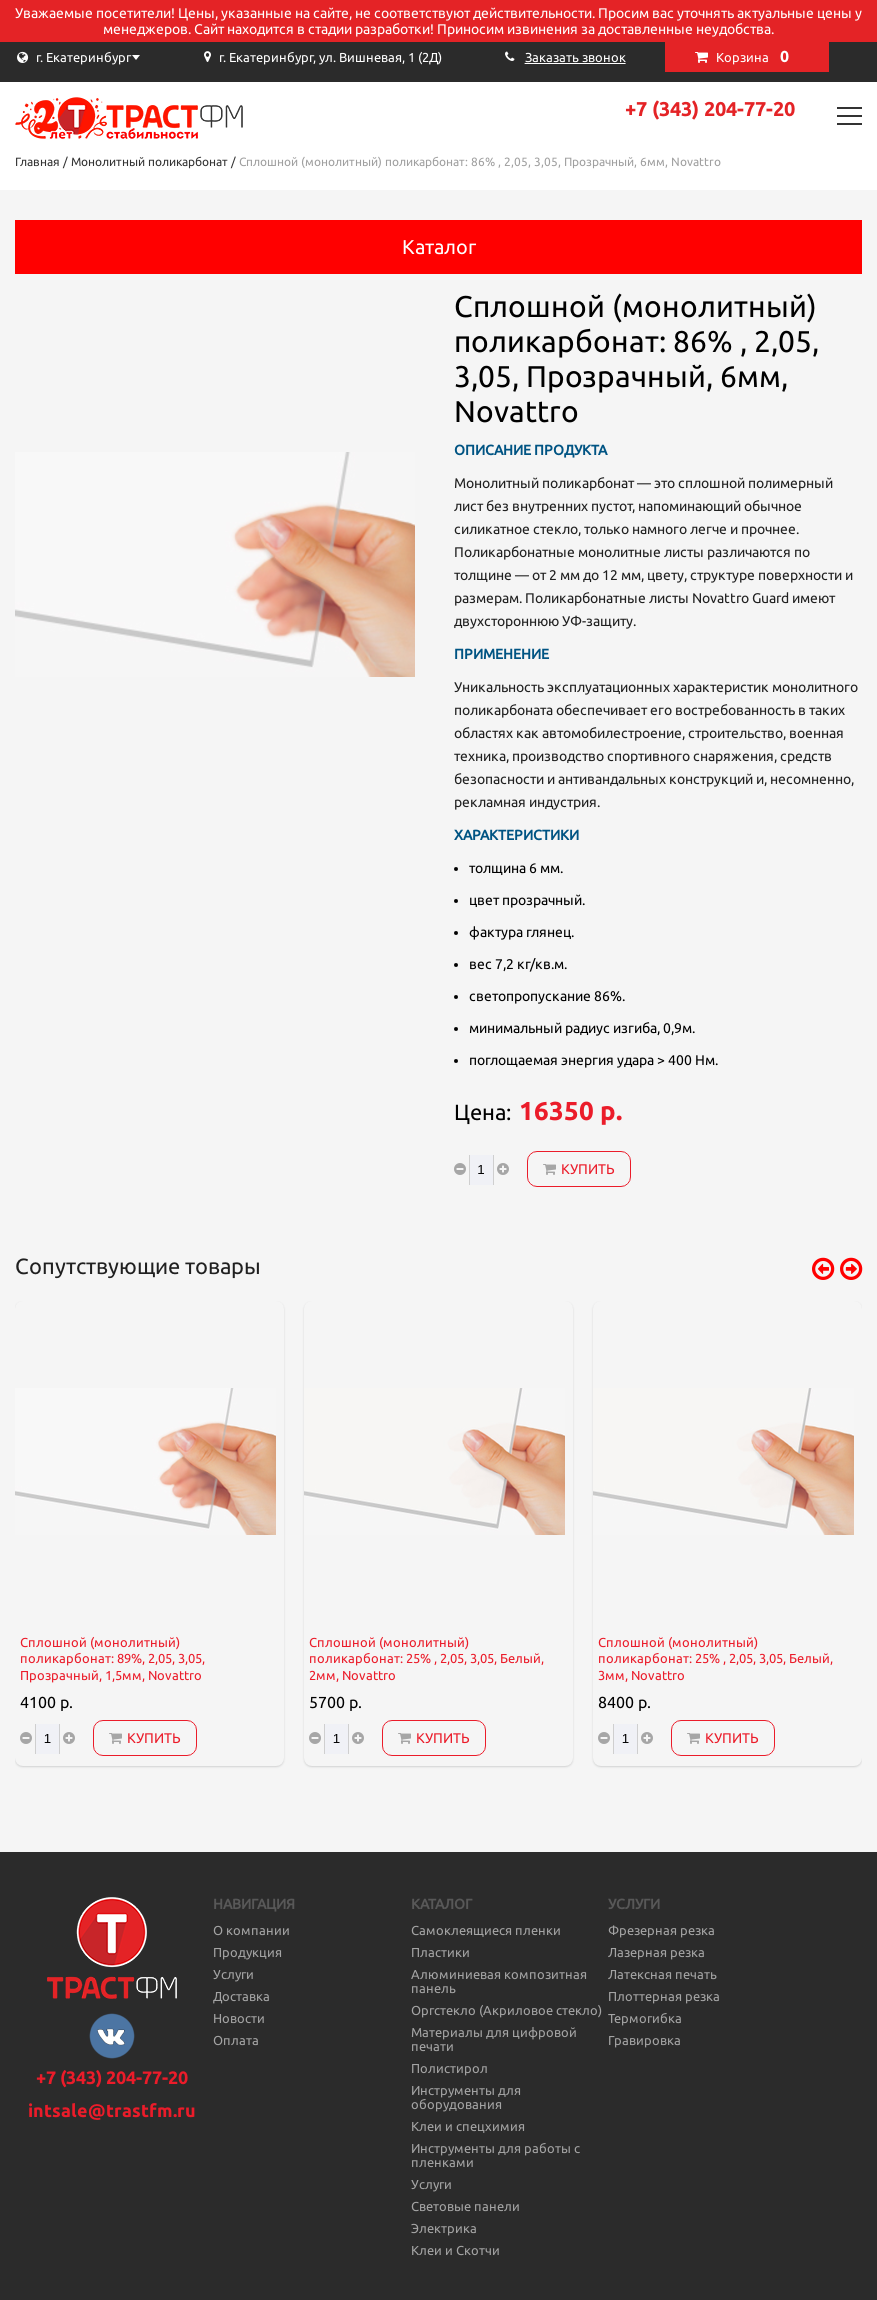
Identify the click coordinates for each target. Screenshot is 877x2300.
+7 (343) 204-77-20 (710, 108)
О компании (251, 1930)
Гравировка (644, 2040)
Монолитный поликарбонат (149, 161)
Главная (37, 161)
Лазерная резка (656, 1952)
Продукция (247, 1952)
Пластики (440, 1952)
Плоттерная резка (664, 1996)
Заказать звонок (575, 57)
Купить (579, 1169)
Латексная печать (662, 1974)
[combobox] (115, 57)
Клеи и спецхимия (468, 2126)
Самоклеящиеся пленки (486, 1930)
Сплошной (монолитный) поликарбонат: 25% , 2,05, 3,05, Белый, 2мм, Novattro (426, 1659)
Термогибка (645, 2018)
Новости (239, 2018)
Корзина (752, 56)
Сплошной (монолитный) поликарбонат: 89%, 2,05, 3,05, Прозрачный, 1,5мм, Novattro (112, 1659)
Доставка (241, 1996)
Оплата (236, 2040)
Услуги (233, 1974)
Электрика (444, 2228)
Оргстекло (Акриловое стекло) (506, 2010)
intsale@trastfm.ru (112, 2110)
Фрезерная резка (661, 1930)
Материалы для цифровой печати (494, 2039)
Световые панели (465, 2206)
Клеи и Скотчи (455, 2250)
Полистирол (449, 2068)
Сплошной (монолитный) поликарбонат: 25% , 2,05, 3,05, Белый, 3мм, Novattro (715, 1659)
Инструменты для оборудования (466, 2097)
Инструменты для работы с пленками (495, 2155)
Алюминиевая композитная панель (499, 1981)
